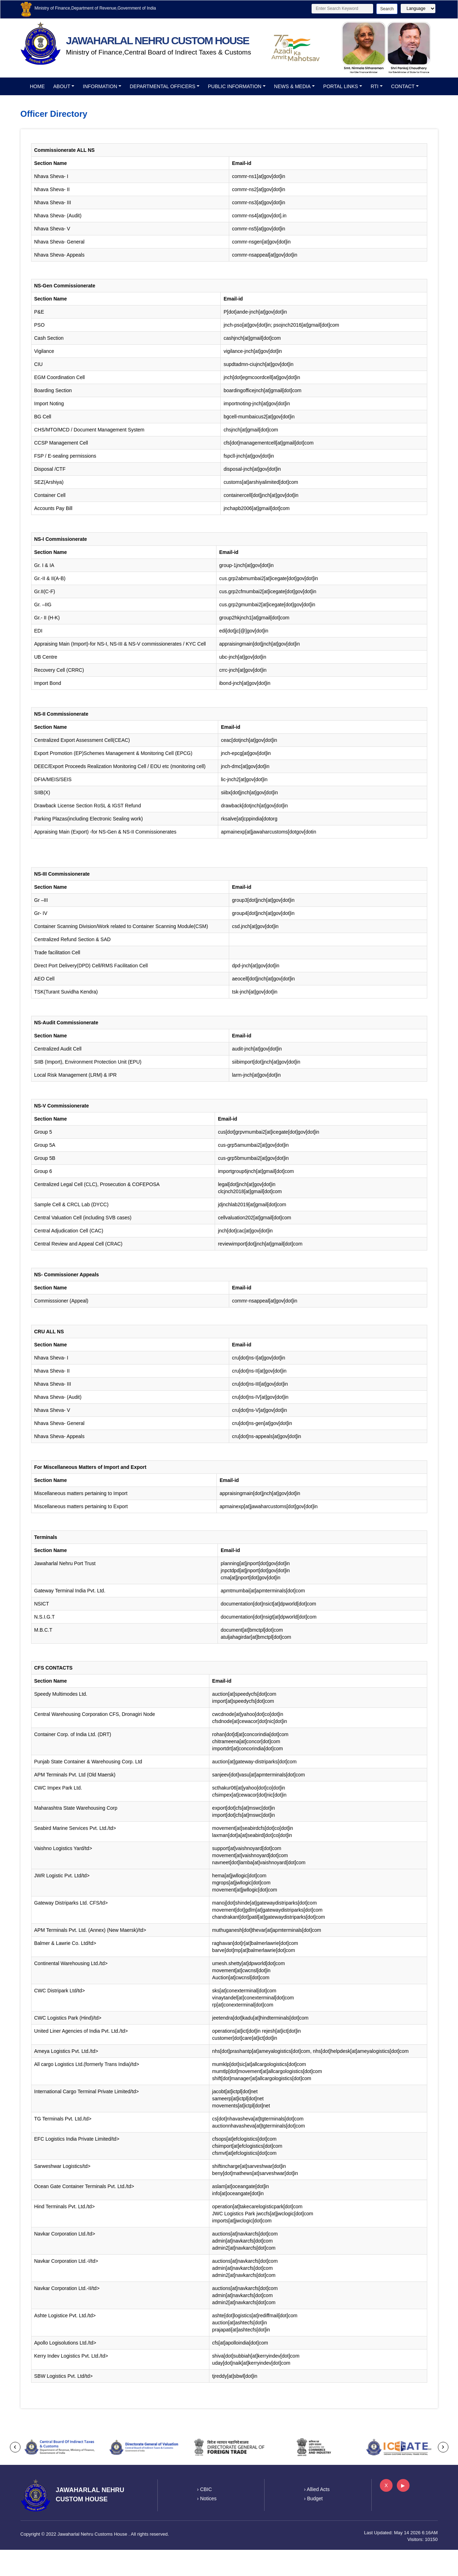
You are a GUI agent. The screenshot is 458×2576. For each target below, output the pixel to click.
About (61, 86)
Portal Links (340, 86)
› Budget (313, 2498)
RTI (374, 86)
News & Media (292, 86)
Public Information (234, 86)
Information (100, 86)
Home (37, 86)
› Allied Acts (317, 2489)
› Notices (206, 2498)
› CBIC (204, 2489)
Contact (403, 86)
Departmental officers (162, 86)
